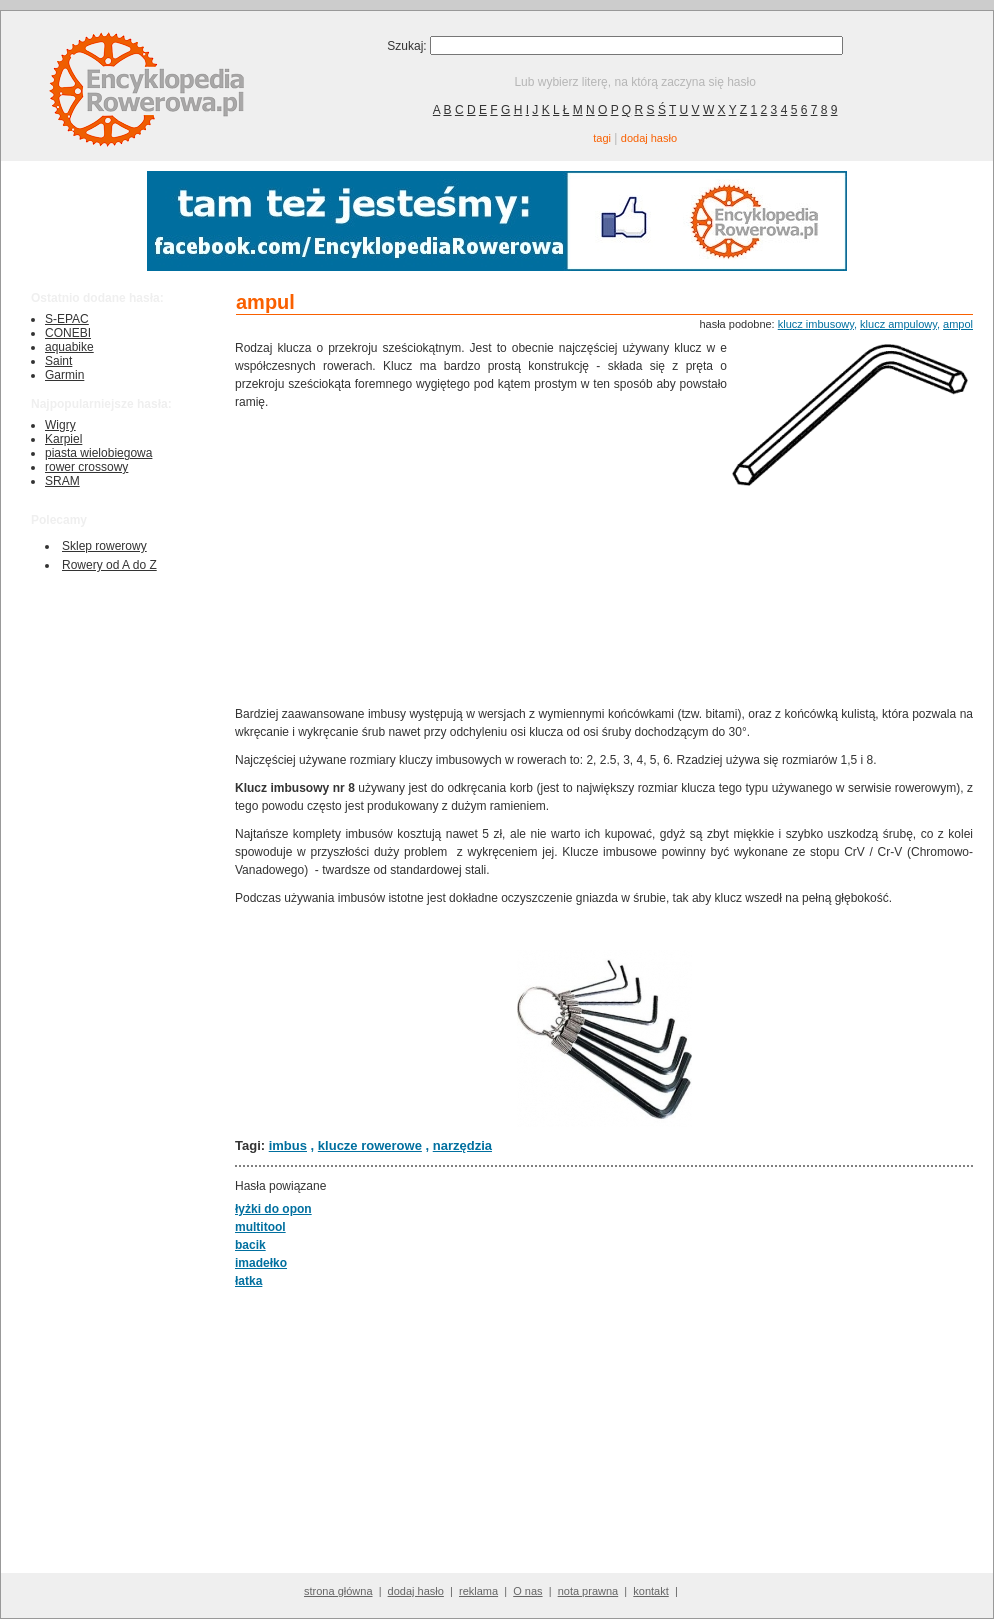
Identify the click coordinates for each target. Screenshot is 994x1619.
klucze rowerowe (370, 1145)
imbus (288, 1145)
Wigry (60, 425)
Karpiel (63, 439)
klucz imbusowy (816, 324)
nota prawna (588, 1591)
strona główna (338, 1591)
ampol (958, 324)
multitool (260, 1227)
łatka (248, 1281)
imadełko (261, 1263)
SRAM (62, 481)
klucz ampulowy (898, 324)
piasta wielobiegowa (98, 453)
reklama (478, 1591)
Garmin (64, 375)
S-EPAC (67, 319)
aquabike (69, 347)
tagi (602, 138)
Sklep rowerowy (104, 546)
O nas (527, 1591)
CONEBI (68, 333)
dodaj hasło (649, 138)
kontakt (650, 1591)
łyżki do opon (273, 1209)
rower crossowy (86, 467)
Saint (58, 361)
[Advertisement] (481, 556)
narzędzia (462, 1145)
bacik (250, 1245)
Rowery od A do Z (109, 565)
